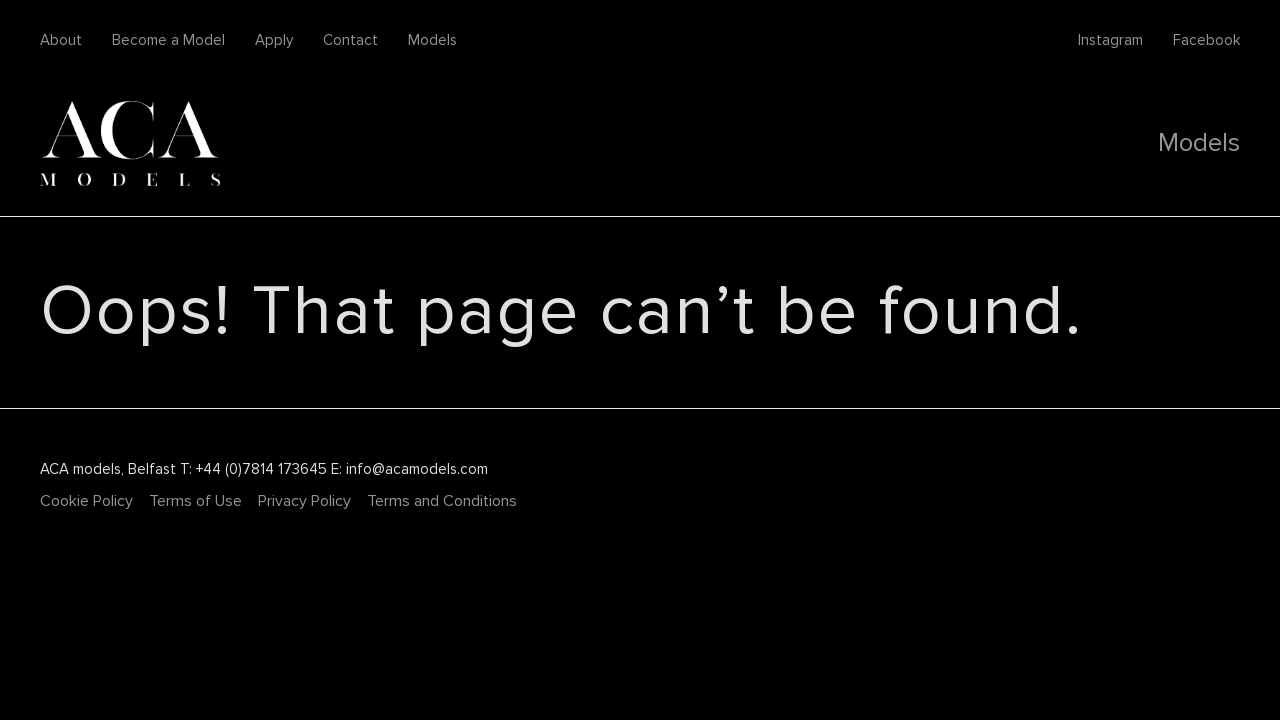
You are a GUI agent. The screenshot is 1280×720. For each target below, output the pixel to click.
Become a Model (168, 40)
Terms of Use (195, 501)
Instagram (1110, 40)
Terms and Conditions (442, 501)
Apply (274, 40)
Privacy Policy (304, 501)
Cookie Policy (86, 501)
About (61, 40)
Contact (350, 40)
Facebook (1206, 40)
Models (432, 40)
